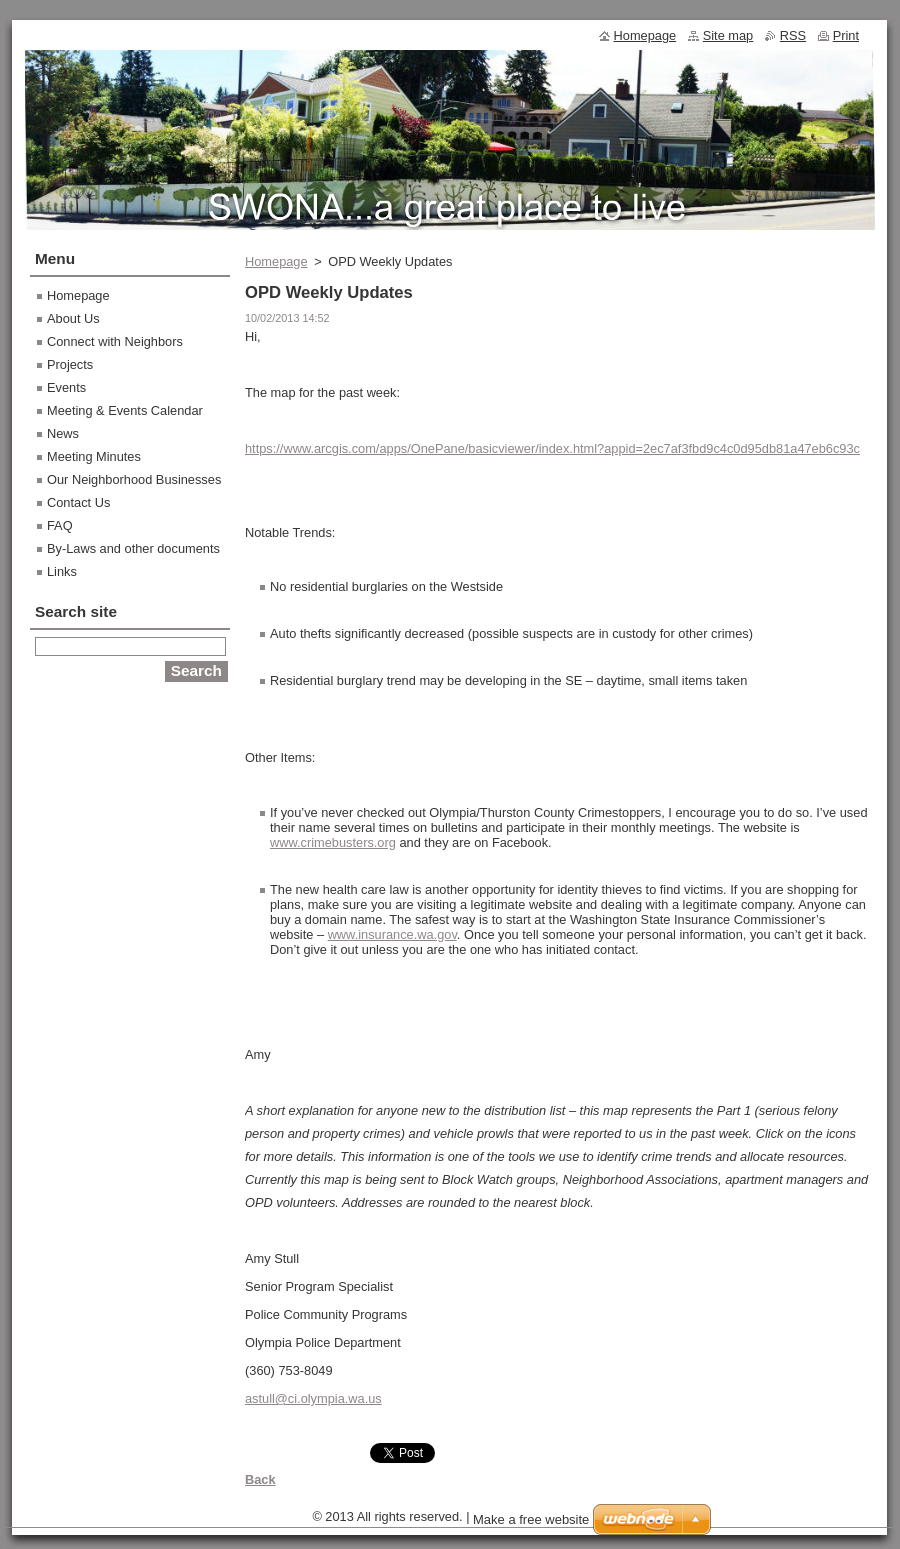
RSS (793, 35)
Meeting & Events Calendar (125, 410)
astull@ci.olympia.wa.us (313, 1398)
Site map (728, 35)
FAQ (60, 525)
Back (260, 1479)
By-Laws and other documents (133, 548)
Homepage (276, 261)
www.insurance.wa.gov (392, 934)
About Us (73, 318)
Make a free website (531, 1519)
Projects (70, 364)
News (63, 433)
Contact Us (78, 502)
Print (846, 35)
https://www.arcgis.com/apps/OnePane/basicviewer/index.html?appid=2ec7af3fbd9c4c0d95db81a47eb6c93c (552, 448)
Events (66, 387)
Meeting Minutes (94, 456)
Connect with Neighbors (115, 341)
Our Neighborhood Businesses (134, 479)
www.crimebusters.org (333, 842)
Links (62, 571)
